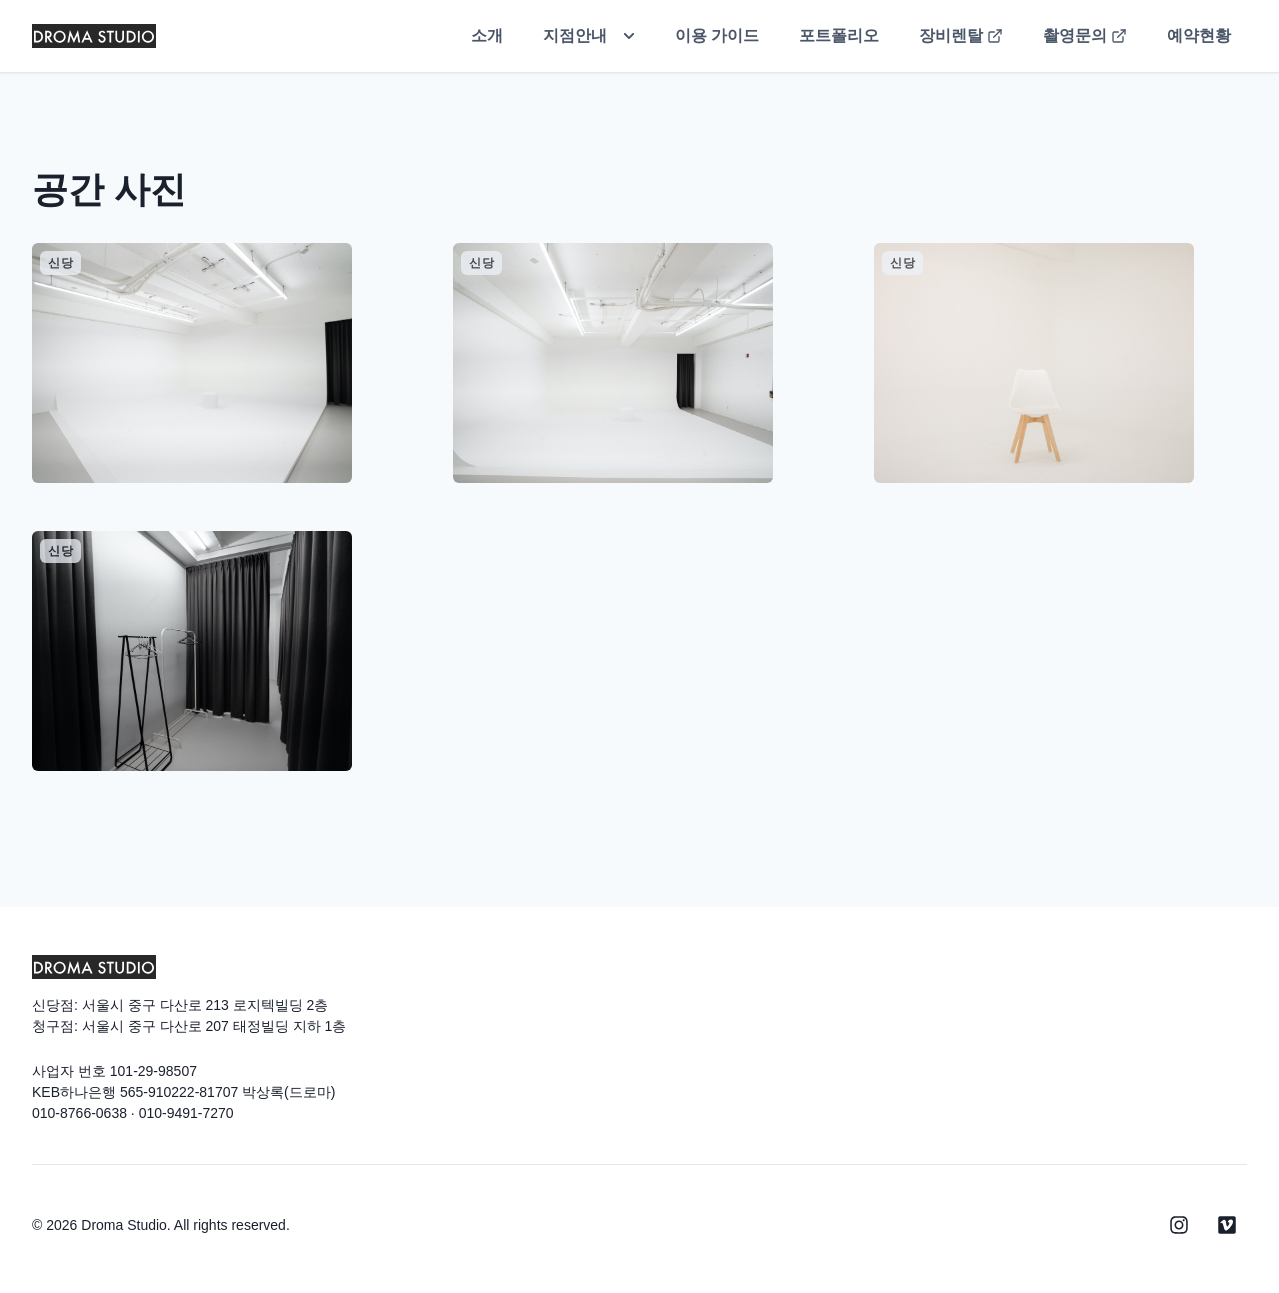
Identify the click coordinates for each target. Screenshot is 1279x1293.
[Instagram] (1179, 1225)
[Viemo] (1227, 1225)
